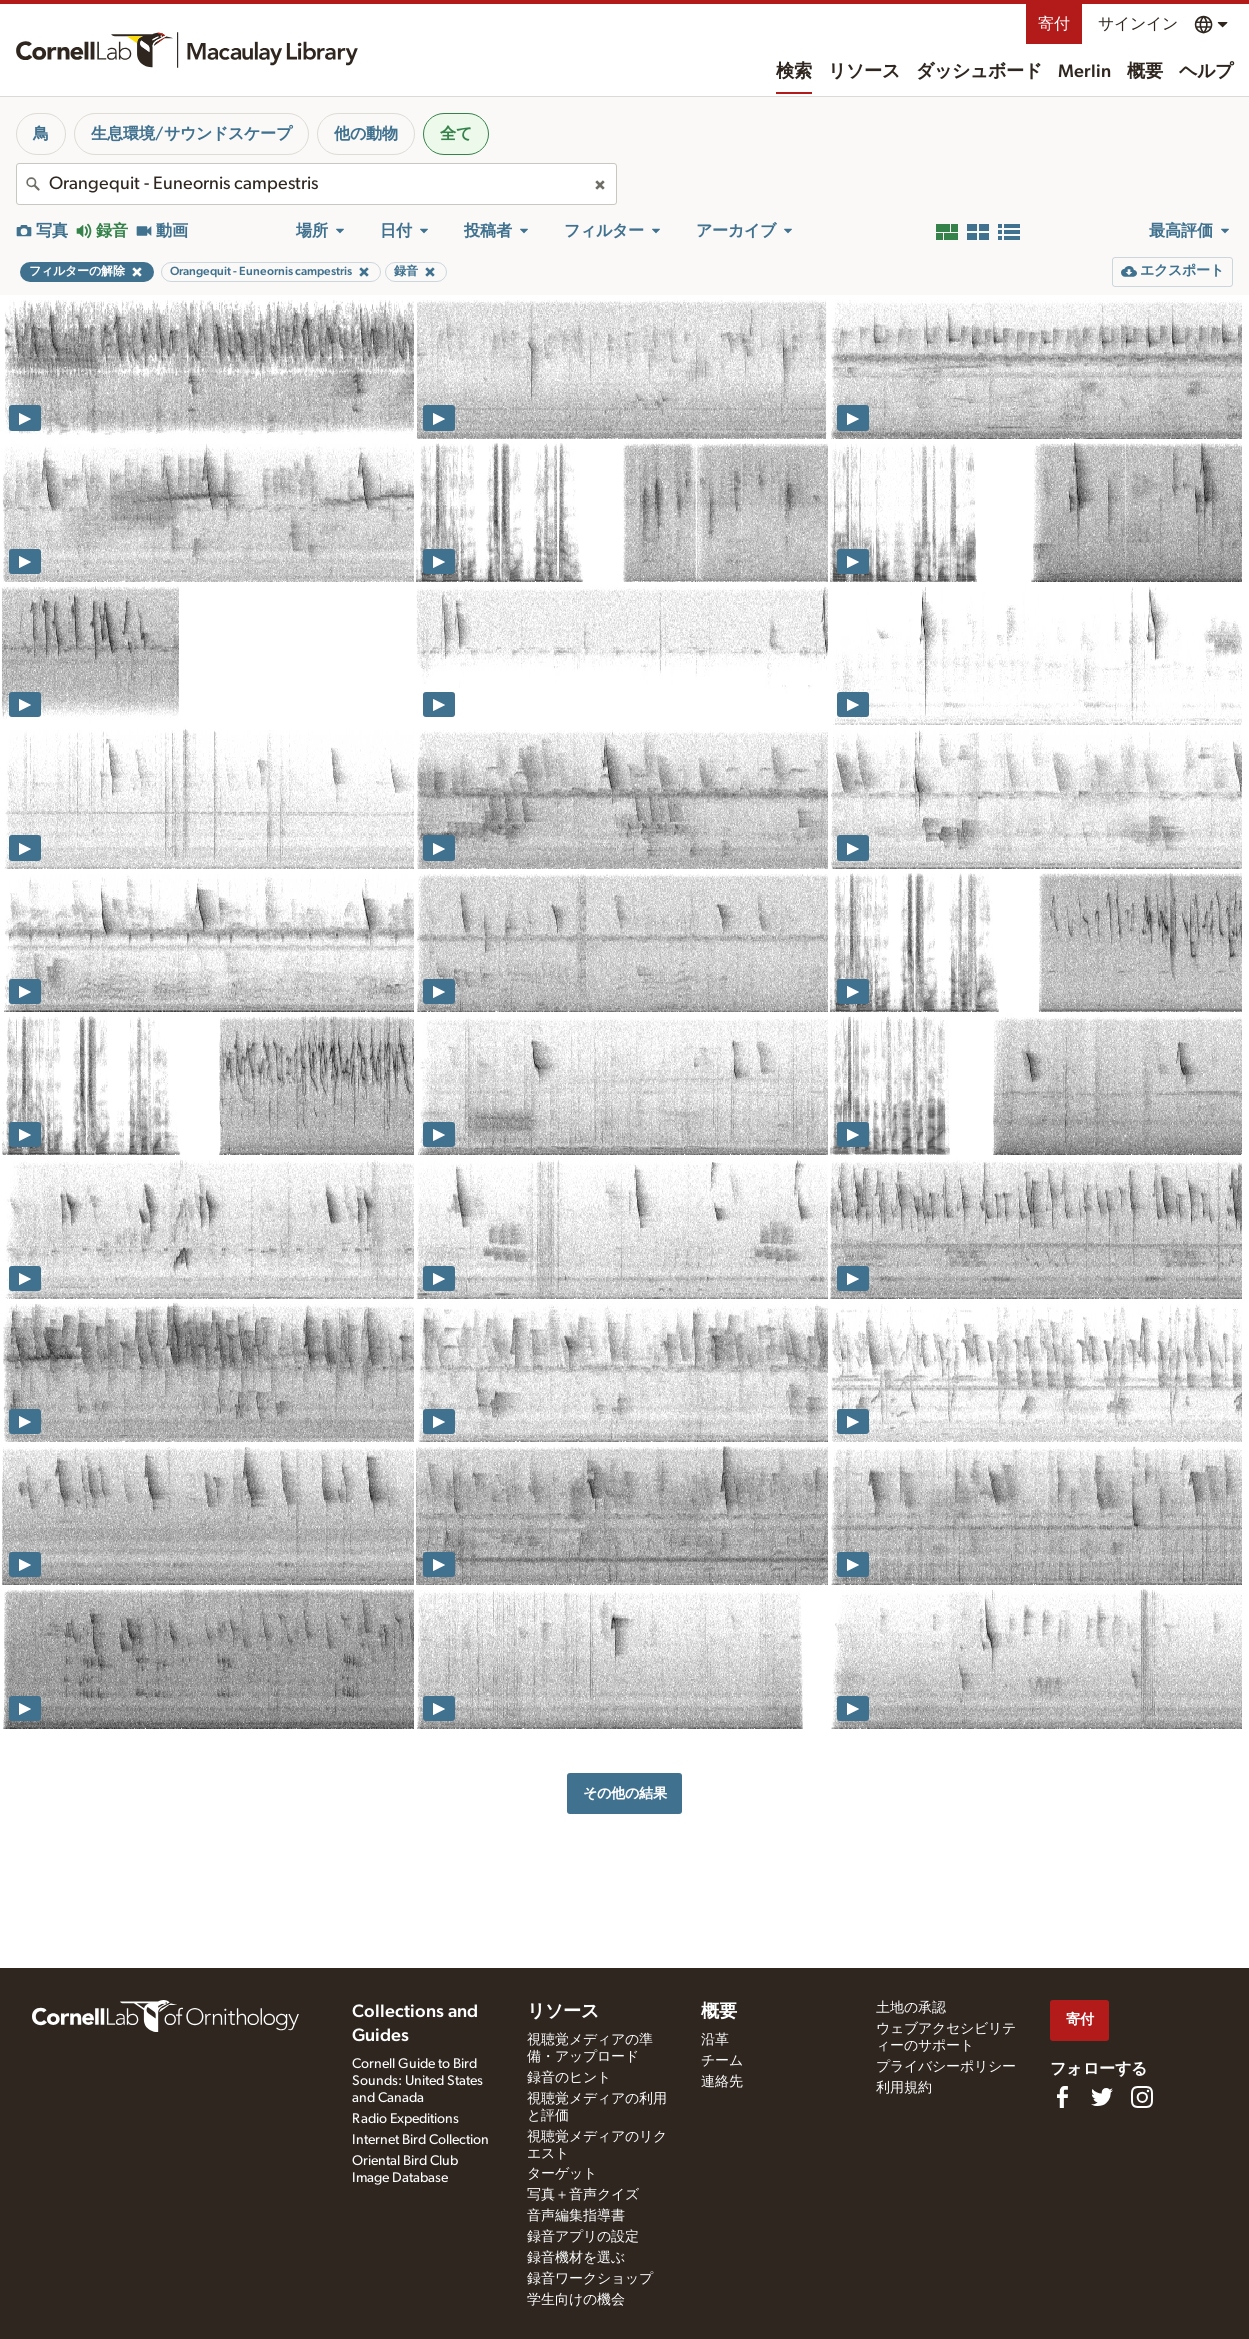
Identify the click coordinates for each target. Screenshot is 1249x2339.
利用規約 (904, 2088)
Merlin (1084, 72)
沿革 (715, 2040)
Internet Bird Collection (420, 2140)
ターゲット (562, 2174)
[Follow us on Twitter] (1102, 2097)
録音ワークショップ (590, 2279)
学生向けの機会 (576, 2300)
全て (456, 134)
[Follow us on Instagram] (1142, 2097)
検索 (794, 72)
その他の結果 (625, 1793)
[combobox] (316, 184)
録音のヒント (569, 2078)
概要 (1145, 72)
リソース (864, 72)
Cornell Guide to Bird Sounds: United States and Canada (417, 2081)
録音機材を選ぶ (576, 2258)
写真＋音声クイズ (583, 2195)
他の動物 (366, 134)
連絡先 (722, 2082)
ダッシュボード (979, 72)
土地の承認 (911, 2008)
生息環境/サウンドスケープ (191, 134)
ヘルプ (1206, 72)
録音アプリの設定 (583, 2237)
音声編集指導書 (576, 2216)
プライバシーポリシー (946, 2067)
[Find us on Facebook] (1062, 2097)
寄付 (1054, 24)
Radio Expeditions (405, 2119)
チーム (722, 2061)
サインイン (1138, 24)
